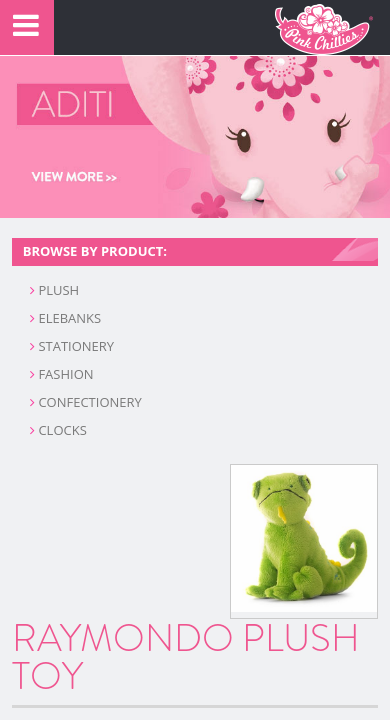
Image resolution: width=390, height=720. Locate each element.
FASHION (62, 374)
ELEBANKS (65, 318)
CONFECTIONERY (86, 402)
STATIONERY (72, 346)
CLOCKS (58, 430)
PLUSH (54, 290)
